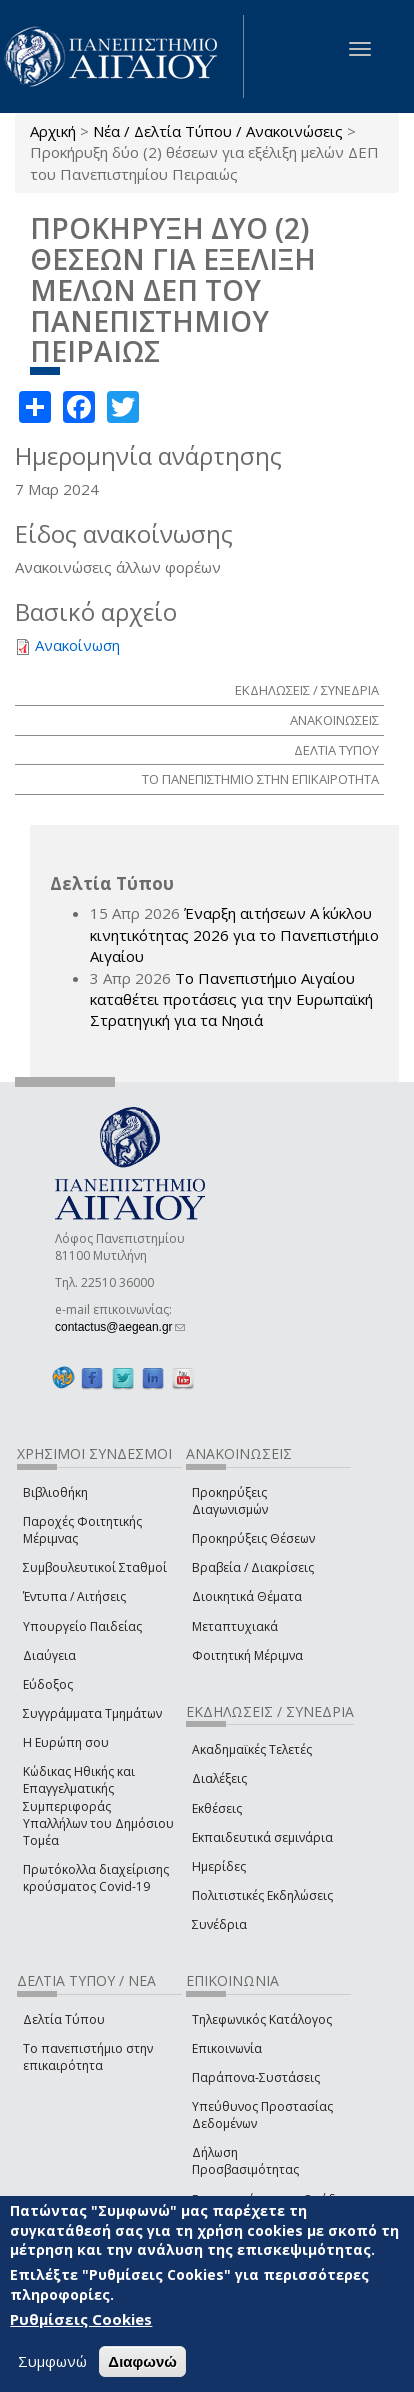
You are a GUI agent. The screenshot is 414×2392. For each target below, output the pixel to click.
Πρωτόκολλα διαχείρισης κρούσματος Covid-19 (96, 1878)
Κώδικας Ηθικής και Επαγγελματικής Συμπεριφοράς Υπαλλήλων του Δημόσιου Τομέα (98, 1806)
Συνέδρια (219, 1924)
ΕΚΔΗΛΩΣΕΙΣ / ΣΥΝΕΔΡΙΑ (307, 690)
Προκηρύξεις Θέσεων (253, 1538)
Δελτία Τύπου (64, 2019)
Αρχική (53, 131)
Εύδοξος (48, 1684)
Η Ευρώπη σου (66, 1742)
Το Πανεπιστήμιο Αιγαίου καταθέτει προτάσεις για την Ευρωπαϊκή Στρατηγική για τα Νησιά (231, 999)
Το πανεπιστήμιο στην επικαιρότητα (88, 2057)
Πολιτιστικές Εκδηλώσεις (262, 1895)
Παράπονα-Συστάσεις (256, 2077)
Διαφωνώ (142, 2361)
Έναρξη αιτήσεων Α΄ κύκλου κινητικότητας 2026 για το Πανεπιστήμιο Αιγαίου (234, 934)
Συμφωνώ (52, 2361)
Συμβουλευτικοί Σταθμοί (95, 1567)
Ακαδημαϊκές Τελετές (252, 1749)
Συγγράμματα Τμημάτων (92, 1713)
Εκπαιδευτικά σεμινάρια (262, 1837)
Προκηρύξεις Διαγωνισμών (230, 1501)
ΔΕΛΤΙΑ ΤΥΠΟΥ (336, 750)
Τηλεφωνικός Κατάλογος (262, 2019)
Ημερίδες (219, 1866)
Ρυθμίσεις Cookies (81, 2319)
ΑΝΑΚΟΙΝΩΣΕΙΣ (334, 720)
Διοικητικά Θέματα (247, 1596)
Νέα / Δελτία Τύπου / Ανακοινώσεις (218, 131)
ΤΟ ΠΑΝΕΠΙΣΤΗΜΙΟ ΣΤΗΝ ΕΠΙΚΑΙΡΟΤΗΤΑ (260, 779)
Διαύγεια (49, 1655)
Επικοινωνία (227, 2048)
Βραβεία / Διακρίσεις (253, 1567)
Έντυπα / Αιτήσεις (74, 1596)
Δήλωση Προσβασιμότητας (245, 2161)
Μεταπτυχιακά (235, 1626)
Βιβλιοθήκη (55, 1492)
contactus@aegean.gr (120, 1327)
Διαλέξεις (219, 1778)
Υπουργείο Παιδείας (82, 1626)
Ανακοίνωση (77, 645)
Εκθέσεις (217, 1808)
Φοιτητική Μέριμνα (247, 1655)
